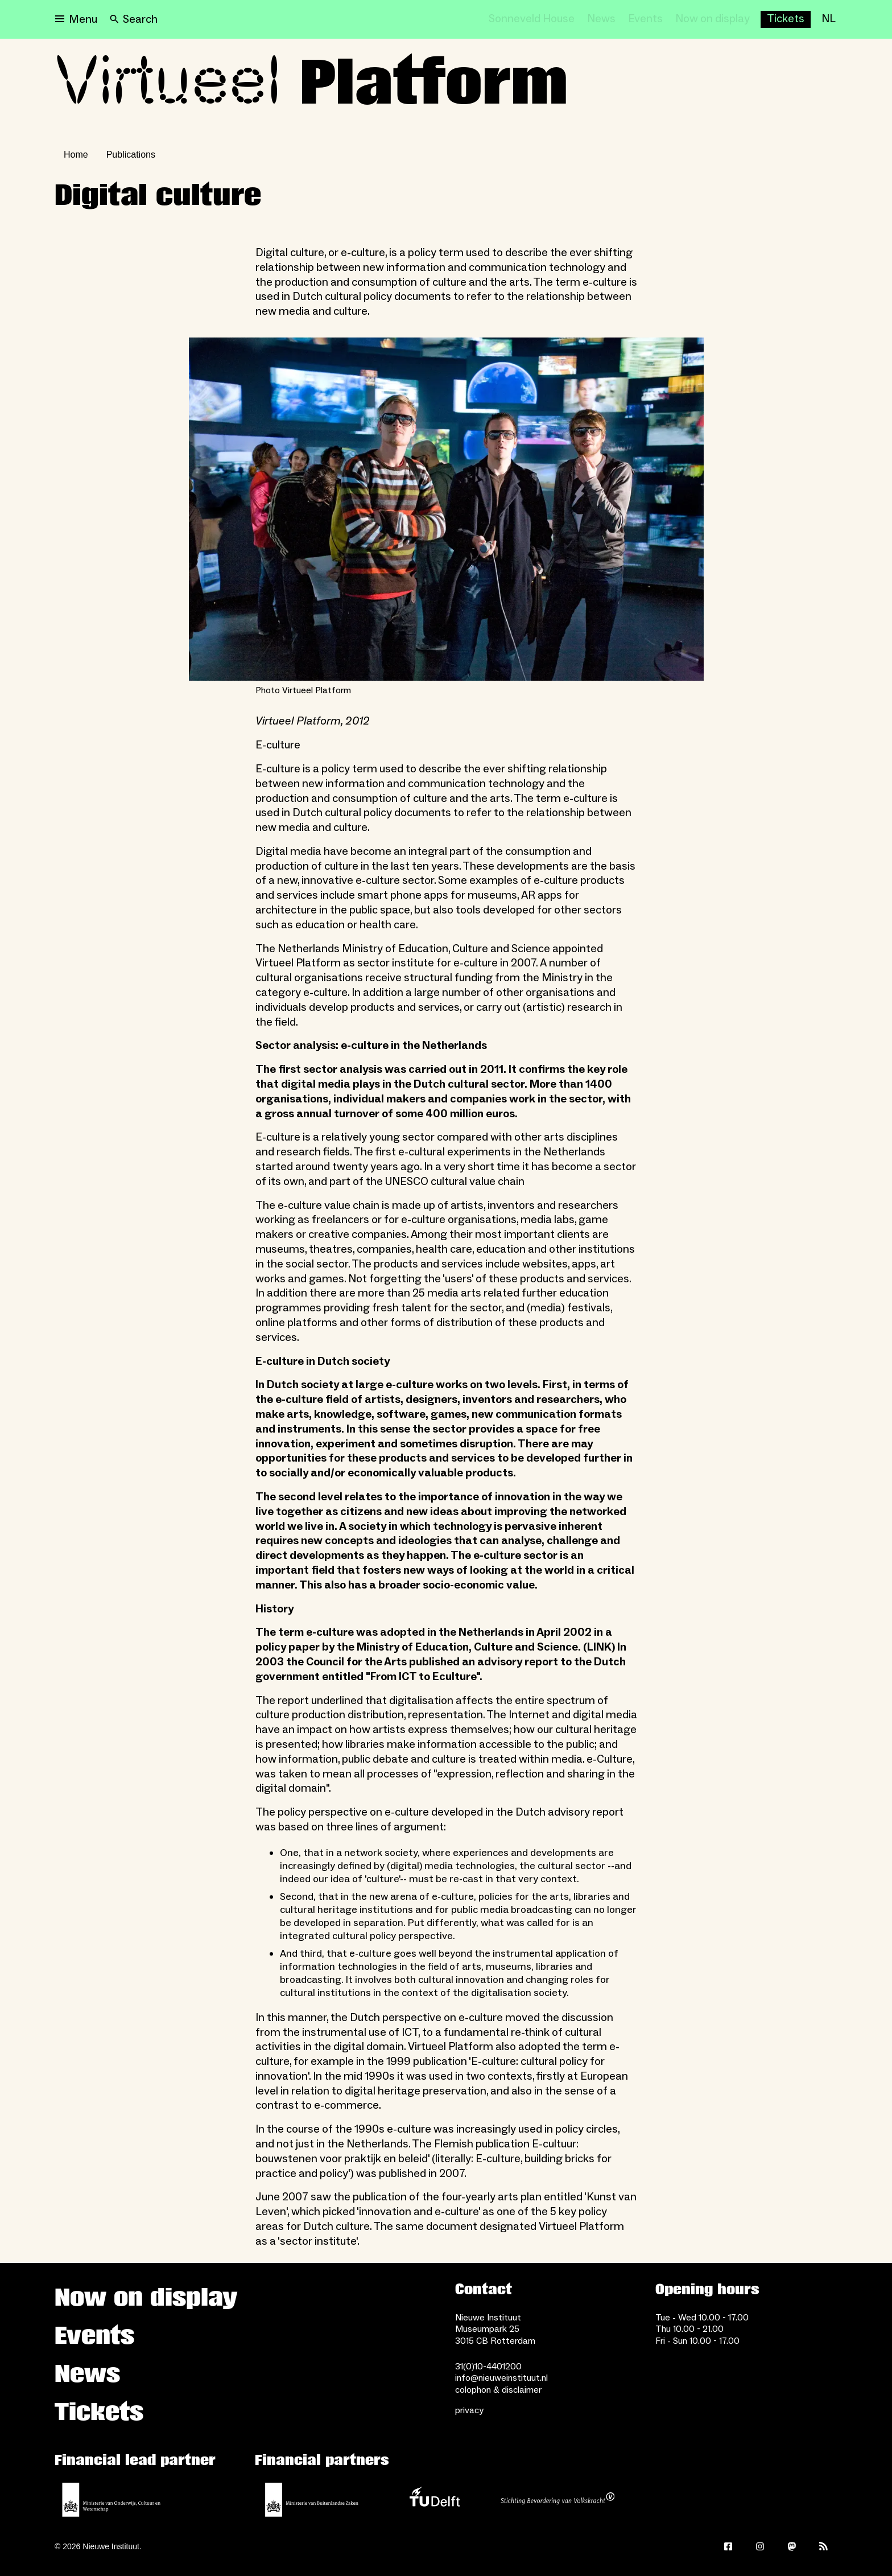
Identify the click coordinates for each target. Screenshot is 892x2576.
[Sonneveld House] (531, 19)
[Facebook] (728, 2546)
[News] (601, 19)
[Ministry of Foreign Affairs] (312, 2500)
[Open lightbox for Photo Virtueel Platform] (446, 509)
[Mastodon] (791, 2546)
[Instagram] (760, 2546)
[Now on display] (712, 19)
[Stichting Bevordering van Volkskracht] (557, 2500)
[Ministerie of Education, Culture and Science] (111, 2500)
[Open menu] (76, 19)
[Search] (134, 19)
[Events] (645, 19)
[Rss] (823, 2546)
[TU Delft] (435, 2500)
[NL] (828, 19)
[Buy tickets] (786, 19)
